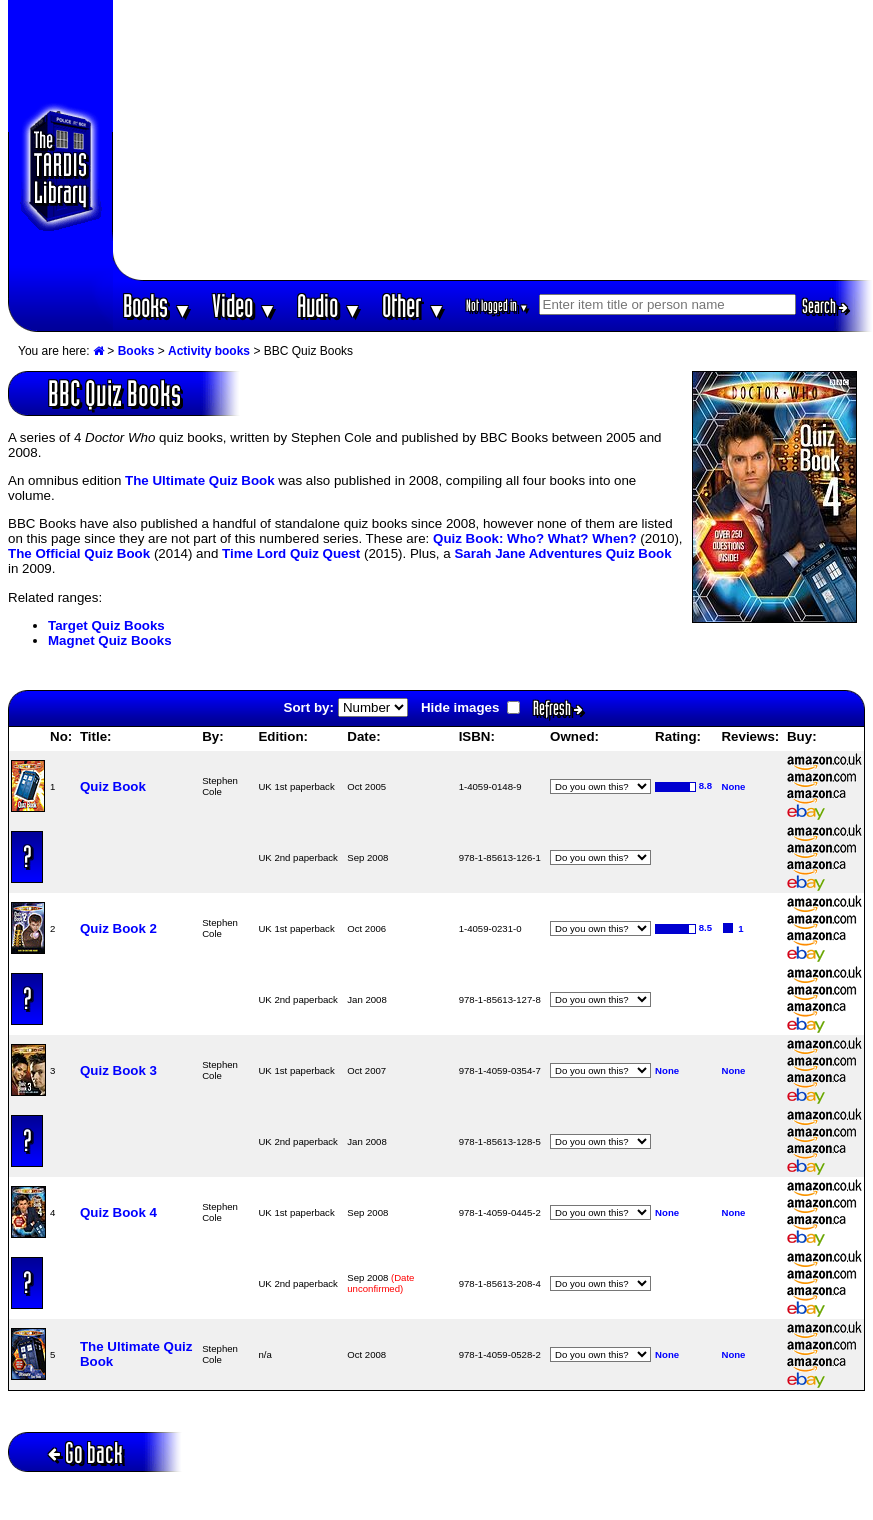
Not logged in (497, 305)
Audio (329, 305)
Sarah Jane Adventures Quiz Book (562, 553)
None (733, 786)
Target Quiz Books (106, 625)
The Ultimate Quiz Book (200, 480)
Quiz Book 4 (118, 1212)
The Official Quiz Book (79, 553)
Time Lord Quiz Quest (291, 553)
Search (825, 306)
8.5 (705, 927)
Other (414, 305)
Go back (85, 1452)
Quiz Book (113, 786)
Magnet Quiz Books (110, 640)
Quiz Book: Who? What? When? (535, 538)
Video (244, 305)
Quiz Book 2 (118, 928)
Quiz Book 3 (118, 1070)
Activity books (209, 351)
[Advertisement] (493, 140)
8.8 (705, 785)
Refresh (558, 708)
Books (157, 305)
